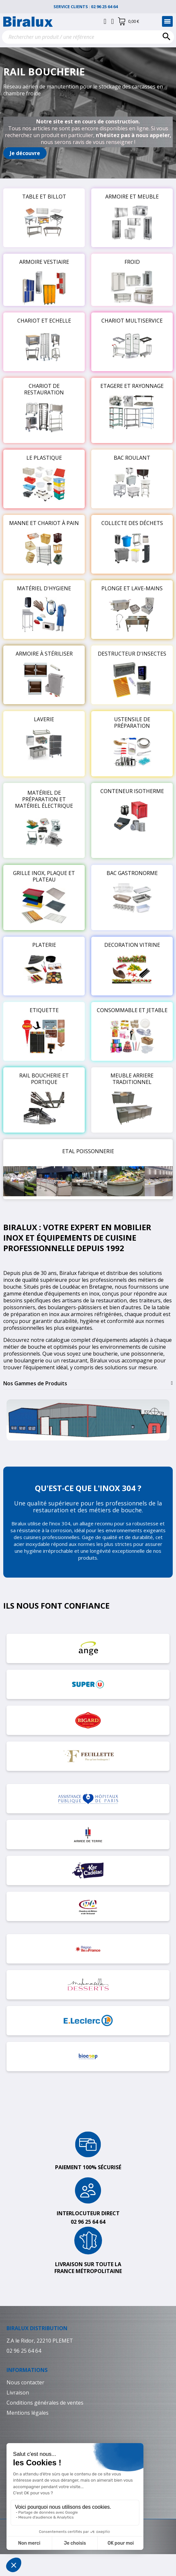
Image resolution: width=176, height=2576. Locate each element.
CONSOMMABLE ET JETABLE (132, 1010)
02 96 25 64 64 (107, 6)
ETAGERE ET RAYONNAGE (132, 386)
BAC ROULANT (132, 457)
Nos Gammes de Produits (35, 1383)
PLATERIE (44, 944)
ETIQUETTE (44, 1010)
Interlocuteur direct (88, 2213)
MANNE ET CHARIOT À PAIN (44, 523)
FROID (132, 261)
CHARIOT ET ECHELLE (44, 320)
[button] (25, 153)
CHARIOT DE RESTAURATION (44, 389)
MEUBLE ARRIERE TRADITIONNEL (132, 1079)
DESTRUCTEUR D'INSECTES (132, 653)
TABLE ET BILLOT (44, 196)
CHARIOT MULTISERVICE (132, 320)
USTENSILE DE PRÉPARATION (132, 722)
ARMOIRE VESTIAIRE (44, 261)
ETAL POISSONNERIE (88, 1151)
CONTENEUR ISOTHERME (132, 791)
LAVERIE (44, 719)
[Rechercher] (88, 37)
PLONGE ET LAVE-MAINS (132, 588)
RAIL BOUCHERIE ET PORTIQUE (44, 1079)
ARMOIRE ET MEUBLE (132, 196)
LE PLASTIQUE (44, 457)
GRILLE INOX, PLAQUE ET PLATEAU (44, 876)
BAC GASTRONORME (132, 873)
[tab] (88, 1383)
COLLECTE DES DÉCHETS (132, 523)
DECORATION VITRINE (132, 944)
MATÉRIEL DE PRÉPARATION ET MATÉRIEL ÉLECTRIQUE (44, 799)
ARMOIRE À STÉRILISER (44, 653)
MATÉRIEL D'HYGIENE (44, 588)
